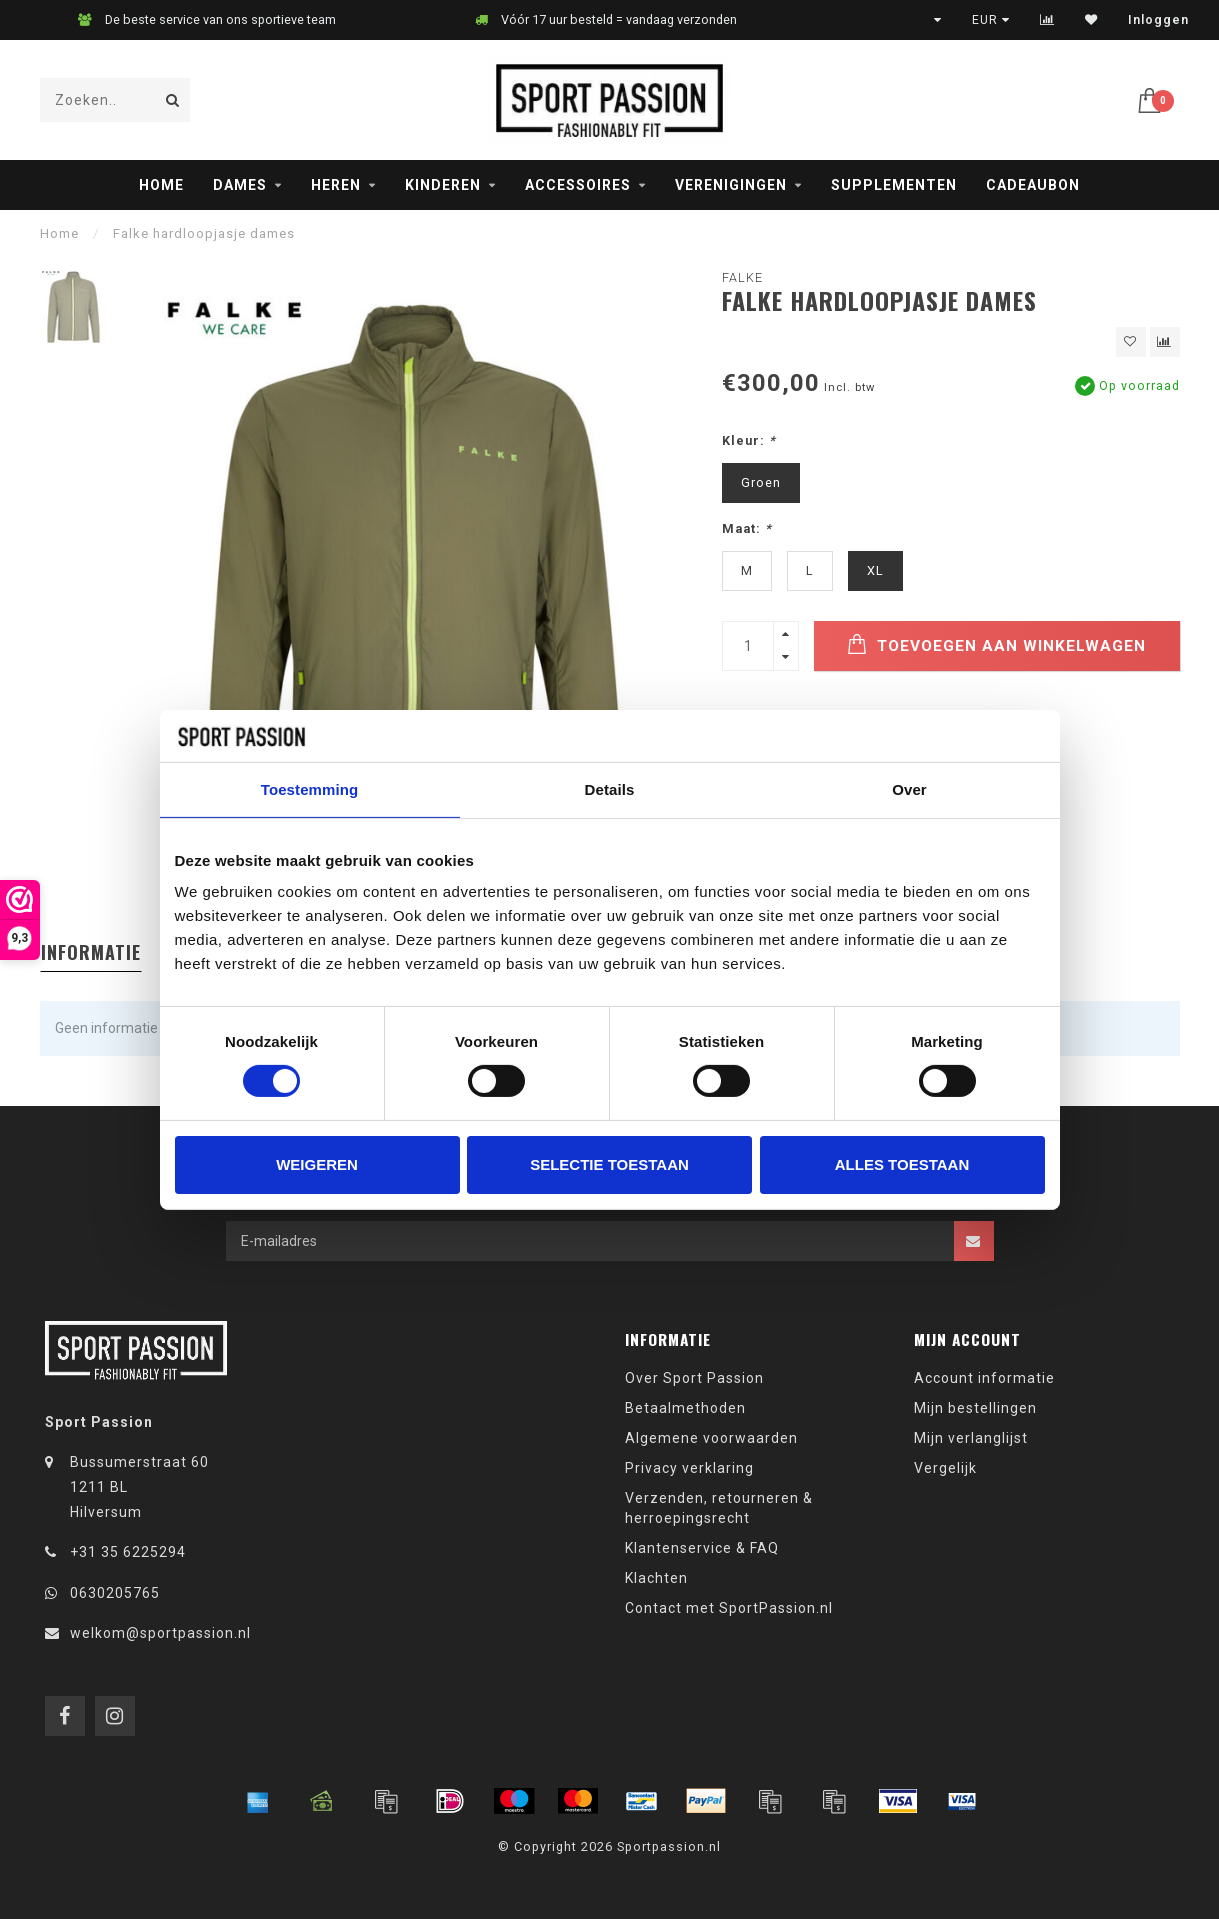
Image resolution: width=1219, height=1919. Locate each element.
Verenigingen (731, 185)
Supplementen (894, 185)
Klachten (656, 1578)
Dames (240, 185)
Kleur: (749, 440)
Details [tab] (610, 789)
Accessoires (578, 185)
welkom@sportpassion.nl (160, 1633)
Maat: (747, 528)
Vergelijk (945, 1468)
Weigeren (317, 1164)
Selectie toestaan (609, 1164)
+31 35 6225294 (128, 1552)
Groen (761, 482)
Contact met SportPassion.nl (729, 1608)
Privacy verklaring (689, 1468)
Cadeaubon (1033, 185)
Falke (742, 277)
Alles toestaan (902, 1164)
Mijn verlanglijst (971, 1438)
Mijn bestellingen (975, 1408)
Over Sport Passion (694, 1378)
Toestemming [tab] (310, 789)
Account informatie (984, 1378)
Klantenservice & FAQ (702, 1548)
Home (161, 185)
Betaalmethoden (685, 1408)
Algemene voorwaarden (711, 1438)
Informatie (91, 952)
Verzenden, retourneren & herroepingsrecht (719, 1508)
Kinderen (443, 185)
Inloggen (1158, 20)
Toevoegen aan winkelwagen (996, 644)
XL (875, 570)
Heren (336, 185)
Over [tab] (909, 789)
